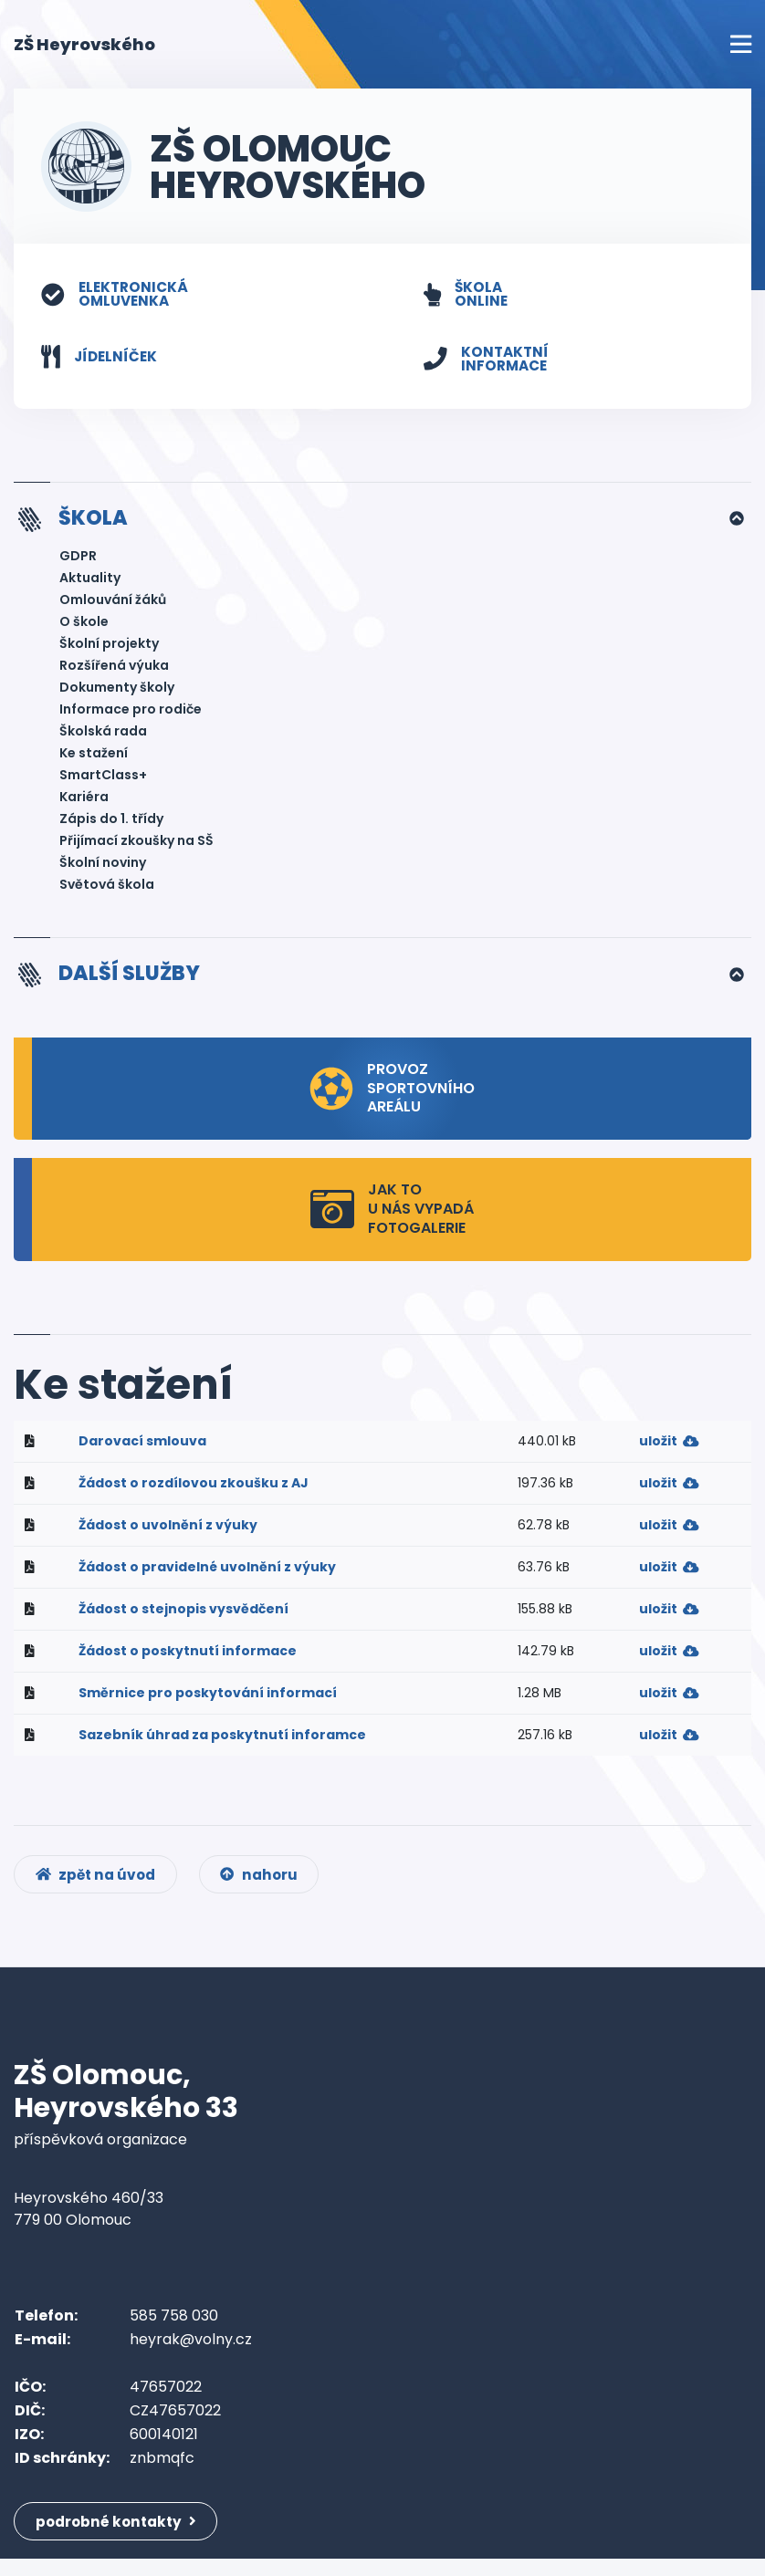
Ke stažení (93, 757)
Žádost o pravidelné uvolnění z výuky (207, 1572)
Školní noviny (102, 867)
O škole (84, 626)
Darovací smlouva (142, 1446)
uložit (669, 1446)
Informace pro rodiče (130, 713)
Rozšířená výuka (114, 670)
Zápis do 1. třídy (111, 823)
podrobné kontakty (120, 2537)
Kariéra (84, 801)
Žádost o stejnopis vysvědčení (183, 1614)
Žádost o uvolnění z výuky (168, 1530)
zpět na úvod (99, 1887)
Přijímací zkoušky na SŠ (136, 845)
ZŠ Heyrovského (84, 43)
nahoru (269, 1887)
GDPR (78, 560)
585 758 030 (174, 2330)
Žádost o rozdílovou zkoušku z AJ (194, 1488)
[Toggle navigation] (740, 44)
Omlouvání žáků (112, 604)
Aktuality (90, 582)
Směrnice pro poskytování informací (208, 1698)
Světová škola (106, 889)
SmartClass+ (103, 779)
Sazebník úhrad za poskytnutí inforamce (222, 1740)
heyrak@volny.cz (191, 2354)
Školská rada (103, 735)
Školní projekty (109, 648)
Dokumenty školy (116, 692)
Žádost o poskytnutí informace (188, 1656)
